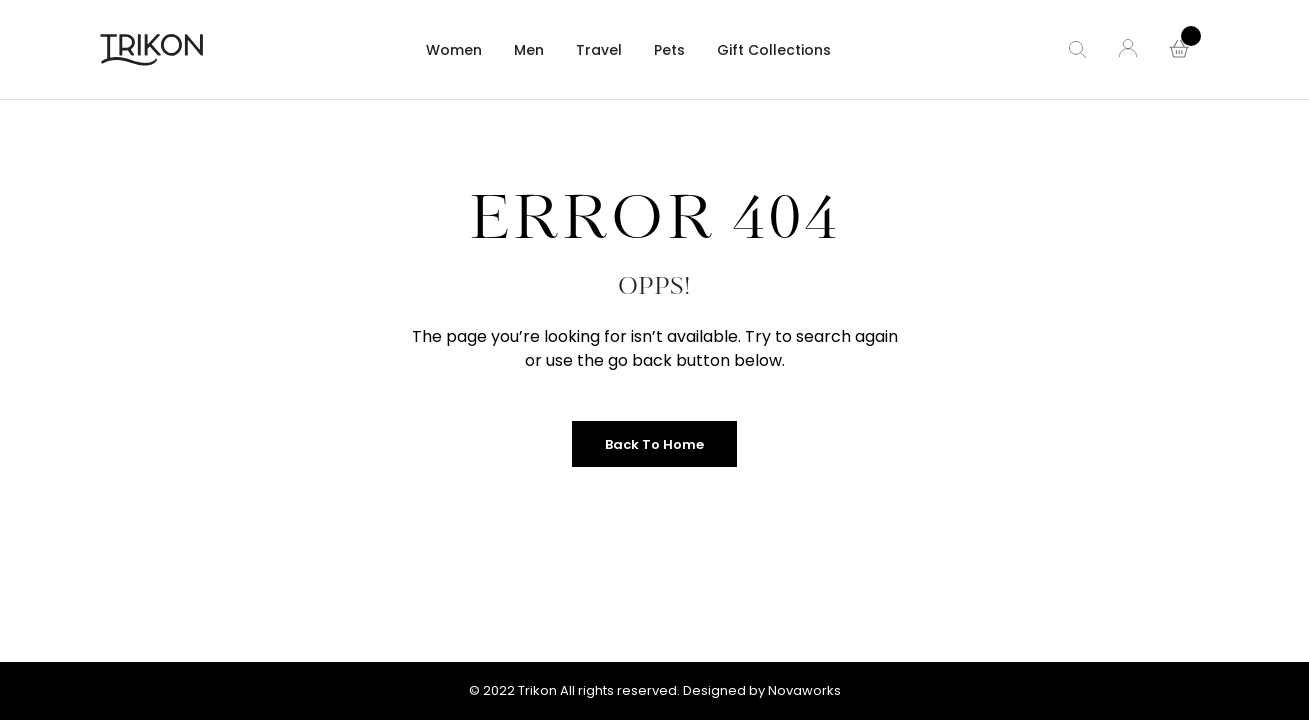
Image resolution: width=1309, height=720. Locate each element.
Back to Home (654, 444)
